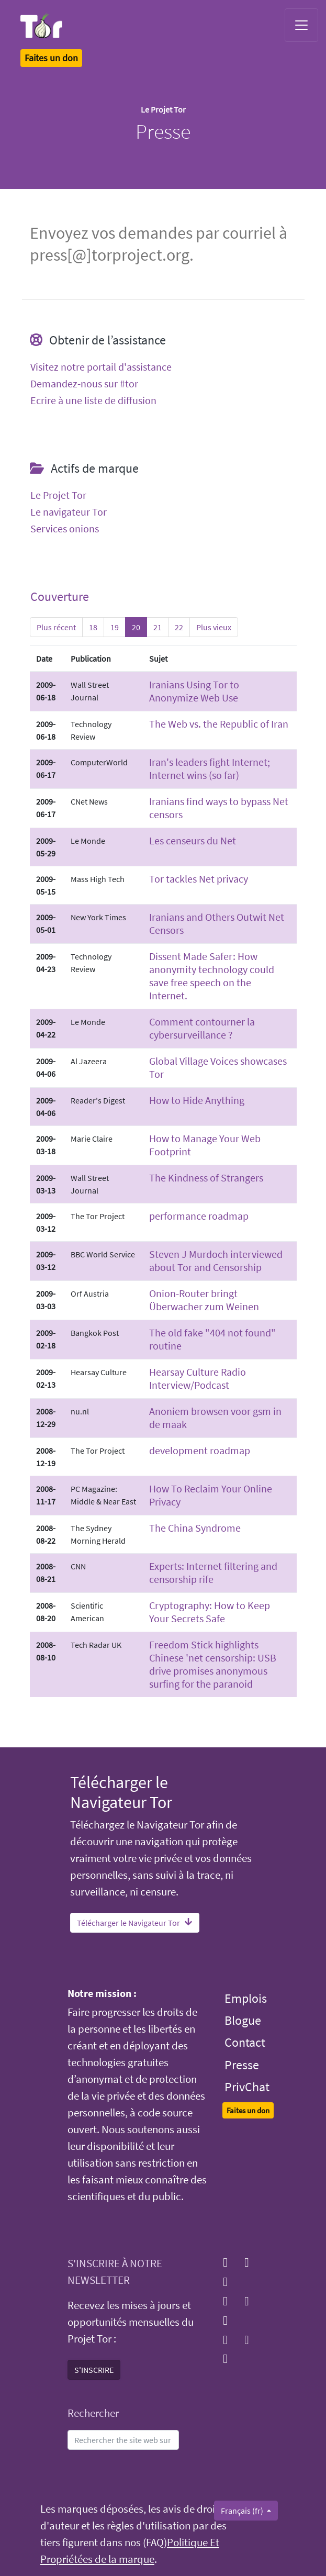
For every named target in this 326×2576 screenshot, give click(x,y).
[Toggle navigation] (301, 25)
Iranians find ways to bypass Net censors (218, 808)
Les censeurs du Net (192, 840)
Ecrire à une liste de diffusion (93, 400)
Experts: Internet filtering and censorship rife (213, 1572)
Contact (244, 2042)
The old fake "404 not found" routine (212, 1339)
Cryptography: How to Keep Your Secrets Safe (209, 1612)
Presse (241, 2065)
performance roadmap (199, 1215)
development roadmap (199, 1450)
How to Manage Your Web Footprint (205, 1145)
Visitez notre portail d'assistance (101, 367)
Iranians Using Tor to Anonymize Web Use (194, 691)
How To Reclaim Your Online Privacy (210, 1495)
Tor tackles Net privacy (198, 878)
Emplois (245, 1998)
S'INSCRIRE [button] (94, 2370)
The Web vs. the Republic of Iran (218, 723)
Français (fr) (243, 2510)
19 (114, 627)
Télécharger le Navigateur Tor (135, 1922)
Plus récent (56, 627)
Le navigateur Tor (68, 512)
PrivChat (246, 2087)
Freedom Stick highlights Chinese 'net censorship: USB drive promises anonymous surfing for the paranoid (212, 1664)
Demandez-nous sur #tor (84, 383)
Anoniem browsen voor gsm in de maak (215, 1417)
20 (136, 627)
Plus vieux (213, 627)
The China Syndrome (195, 1527)
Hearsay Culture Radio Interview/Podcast (197, 1378)
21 (157, 627)
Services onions (64, 528)
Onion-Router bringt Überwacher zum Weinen (204, 1300)
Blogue (242, 2020)
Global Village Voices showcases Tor (218, 1067)
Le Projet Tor (58, 495)
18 (93, 627)
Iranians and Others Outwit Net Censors (216, 923)
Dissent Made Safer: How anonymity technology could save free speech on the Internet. (211, 976)
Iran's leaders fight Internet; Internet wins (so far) (209, 768)
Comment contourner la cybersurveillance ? (202, 1028)
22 (179, 627)
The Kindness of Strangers (206, 1177)
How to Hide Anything (196, 1100)
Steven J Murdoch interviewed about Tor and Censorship (216, 1260)
